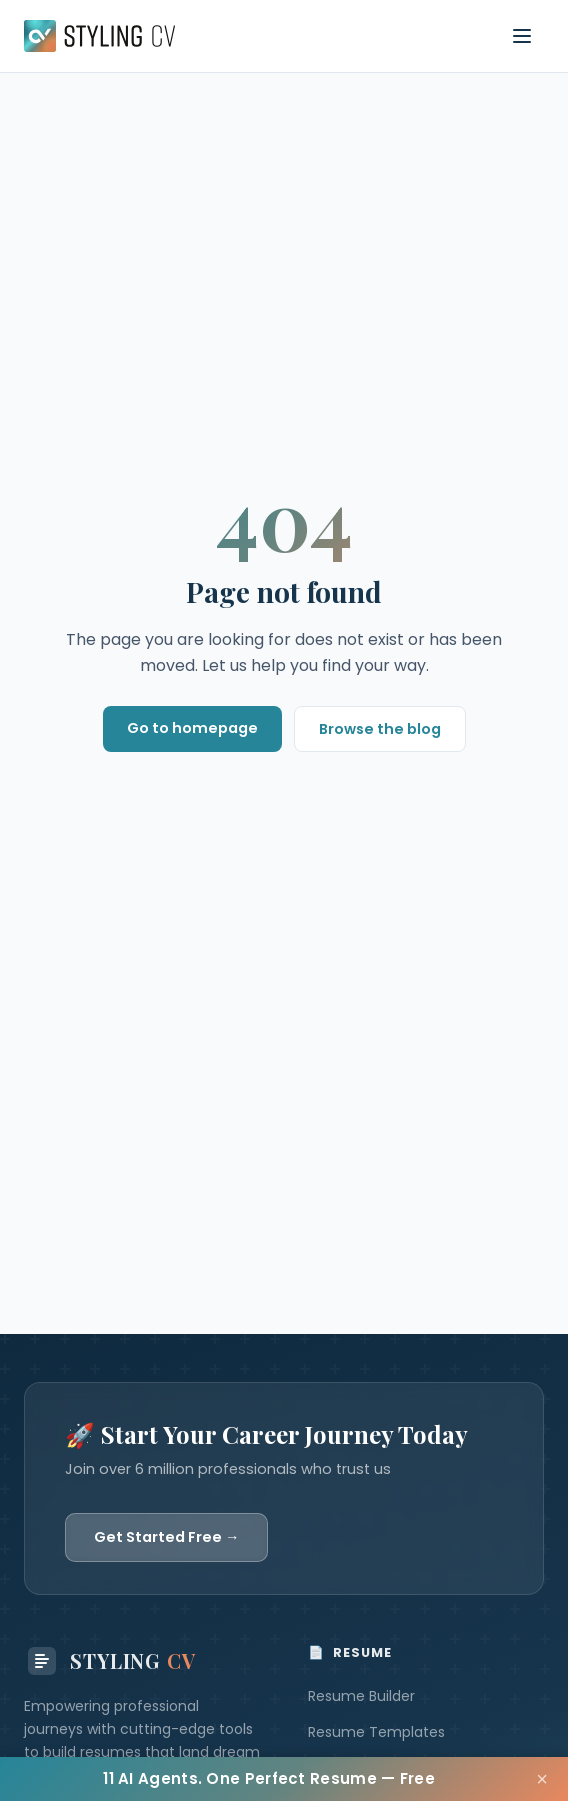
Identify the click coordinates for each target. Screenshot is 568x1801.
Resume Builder (361, 1696)
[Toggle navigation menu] (522, 36)
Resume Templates (376, 1732)
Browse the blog (380, 729)
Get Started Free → (166, 1537)
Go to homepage (192, 728)
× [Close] (542, 1779)
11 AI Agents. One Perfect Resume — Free (269, 1778)
